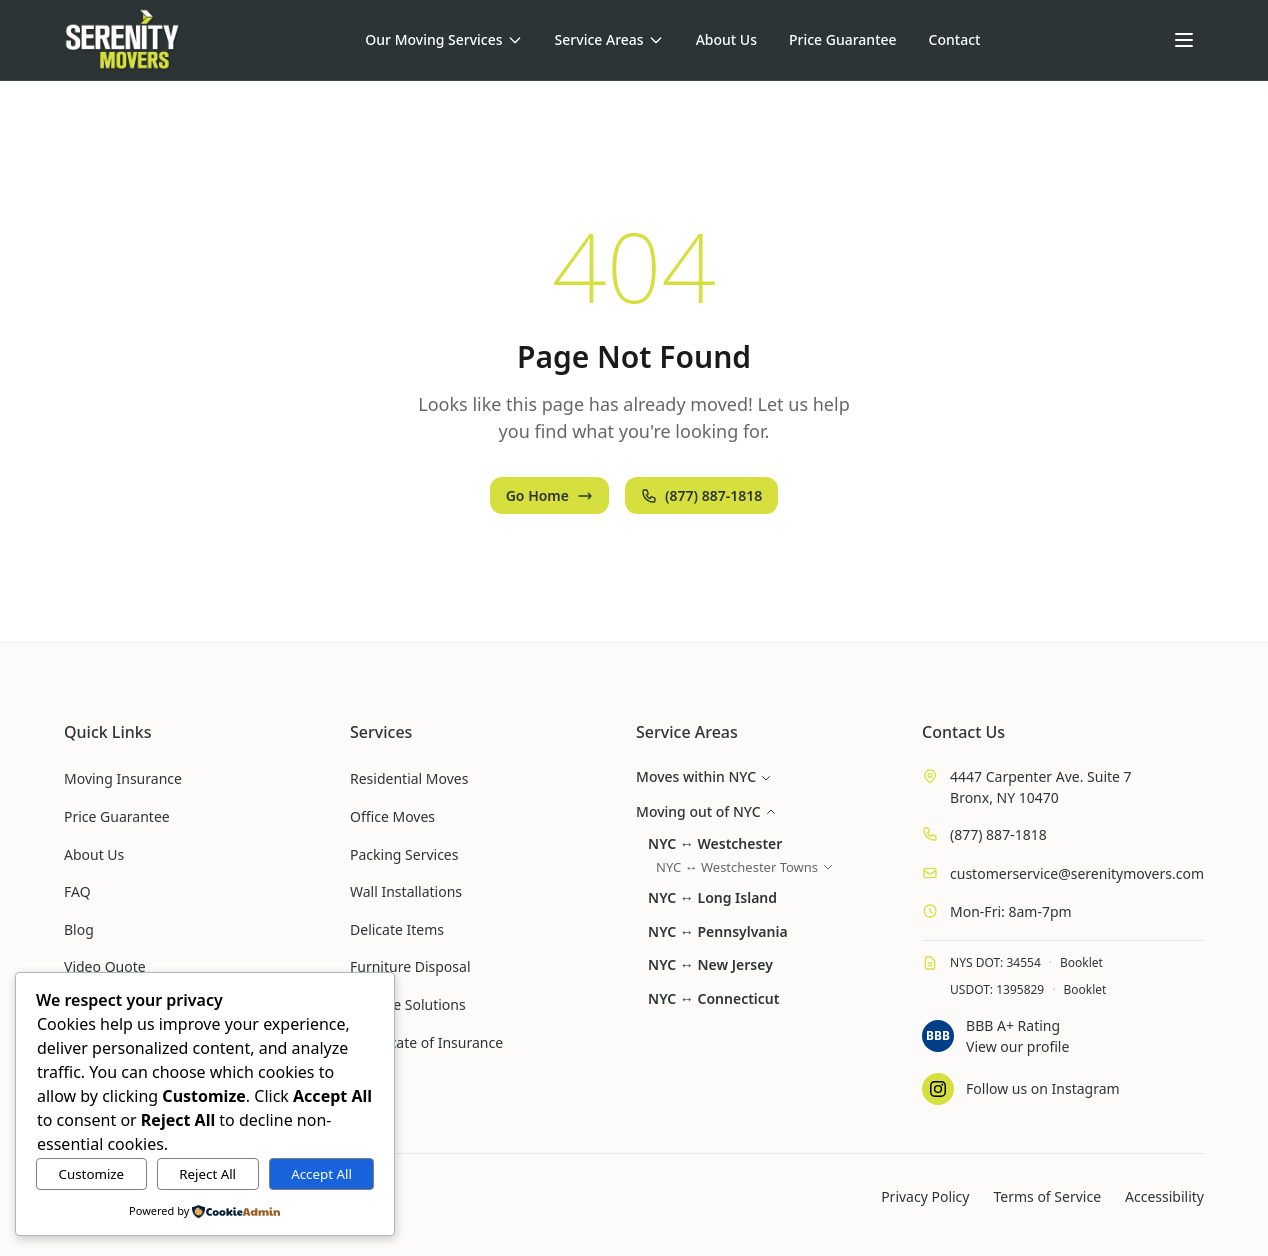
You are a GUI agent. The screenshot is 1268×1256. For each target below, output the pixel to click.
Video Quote (105, 966)
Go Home (549, 495)
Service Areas (609, 39)
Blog (79, 929)
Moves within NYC (704, 776)
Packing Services (404, 854)
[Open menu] (1184, 40)
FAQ (77, 891)
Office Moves (392, 816)
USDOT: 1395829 (997, 989)
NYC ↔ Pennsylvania (718, 931)
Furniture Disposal (410, 966)
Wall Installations (406, 891)
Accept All (321, 1174)
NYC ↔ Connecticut (713, 998)
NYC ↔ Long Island (712, 897)
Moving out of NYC (706, 811)
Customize (92, 1174)
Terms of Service (1047, 1196)
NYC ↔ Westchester (715, 843)
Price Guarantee (843, 39)
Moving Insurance (123, 778)
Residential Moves (409, 778)
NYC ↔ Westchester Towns (745, 867)
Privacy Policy (925, 1196)
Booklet (1081, 962)
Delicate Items (397, 929)
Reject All (207, 1174)
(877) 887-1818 (701, 495)
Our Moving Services (443, 39)
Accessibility (1164, 1196)
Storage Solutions (408, 1004)
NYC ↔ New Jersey (710, 964)
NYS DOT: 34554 (995, 962)
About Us (726, 39)
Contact (955, 39)
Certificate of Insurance (426, 1042)
